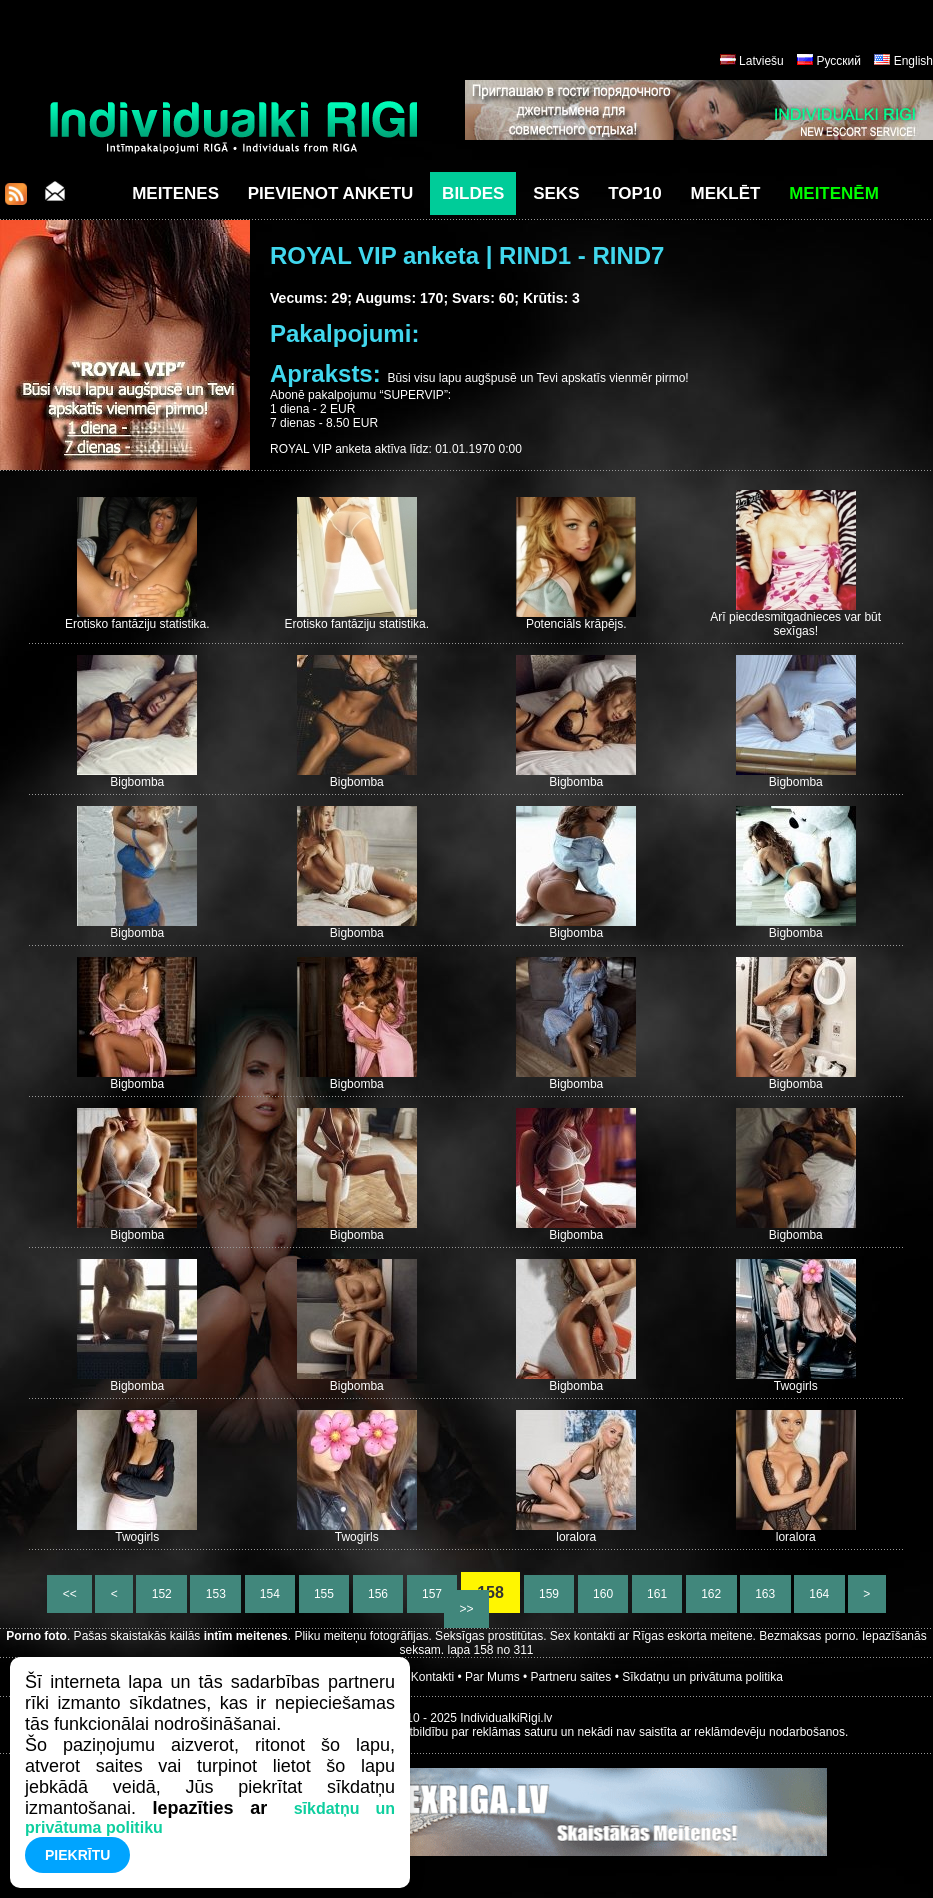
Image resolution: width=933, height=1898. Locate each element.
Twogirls (796, 1386)
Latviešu (761, 61)
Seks (556, 193)
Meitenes (175, 193)
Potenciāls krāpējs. (576, 624)
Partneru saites (571, 1677)
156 (378, 1594)
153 (215, 1594)
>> (466, 1609)
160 (603, 1594)
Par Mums (492, 1677)
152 (161, 1594)
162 (711, 1594)
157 (432, 1594)
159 (549, 1594)
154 (270, 1594)
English (913, 61)
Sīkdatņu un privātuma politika (702, 1677)
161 (657, 1594)
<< (69, 1594)
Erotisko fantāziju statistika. (137, 624)
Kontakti (432, 1677)
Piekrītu (77, 1855)
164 (819, 1594)
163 (765, 1594)
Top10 (635, 193)
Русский (838, 61)
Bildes (473, 193)
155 (324, 1594)
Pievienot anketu (331, 193)
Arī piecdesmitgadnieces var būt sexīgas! (795, 624)
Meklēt (726, 193)
